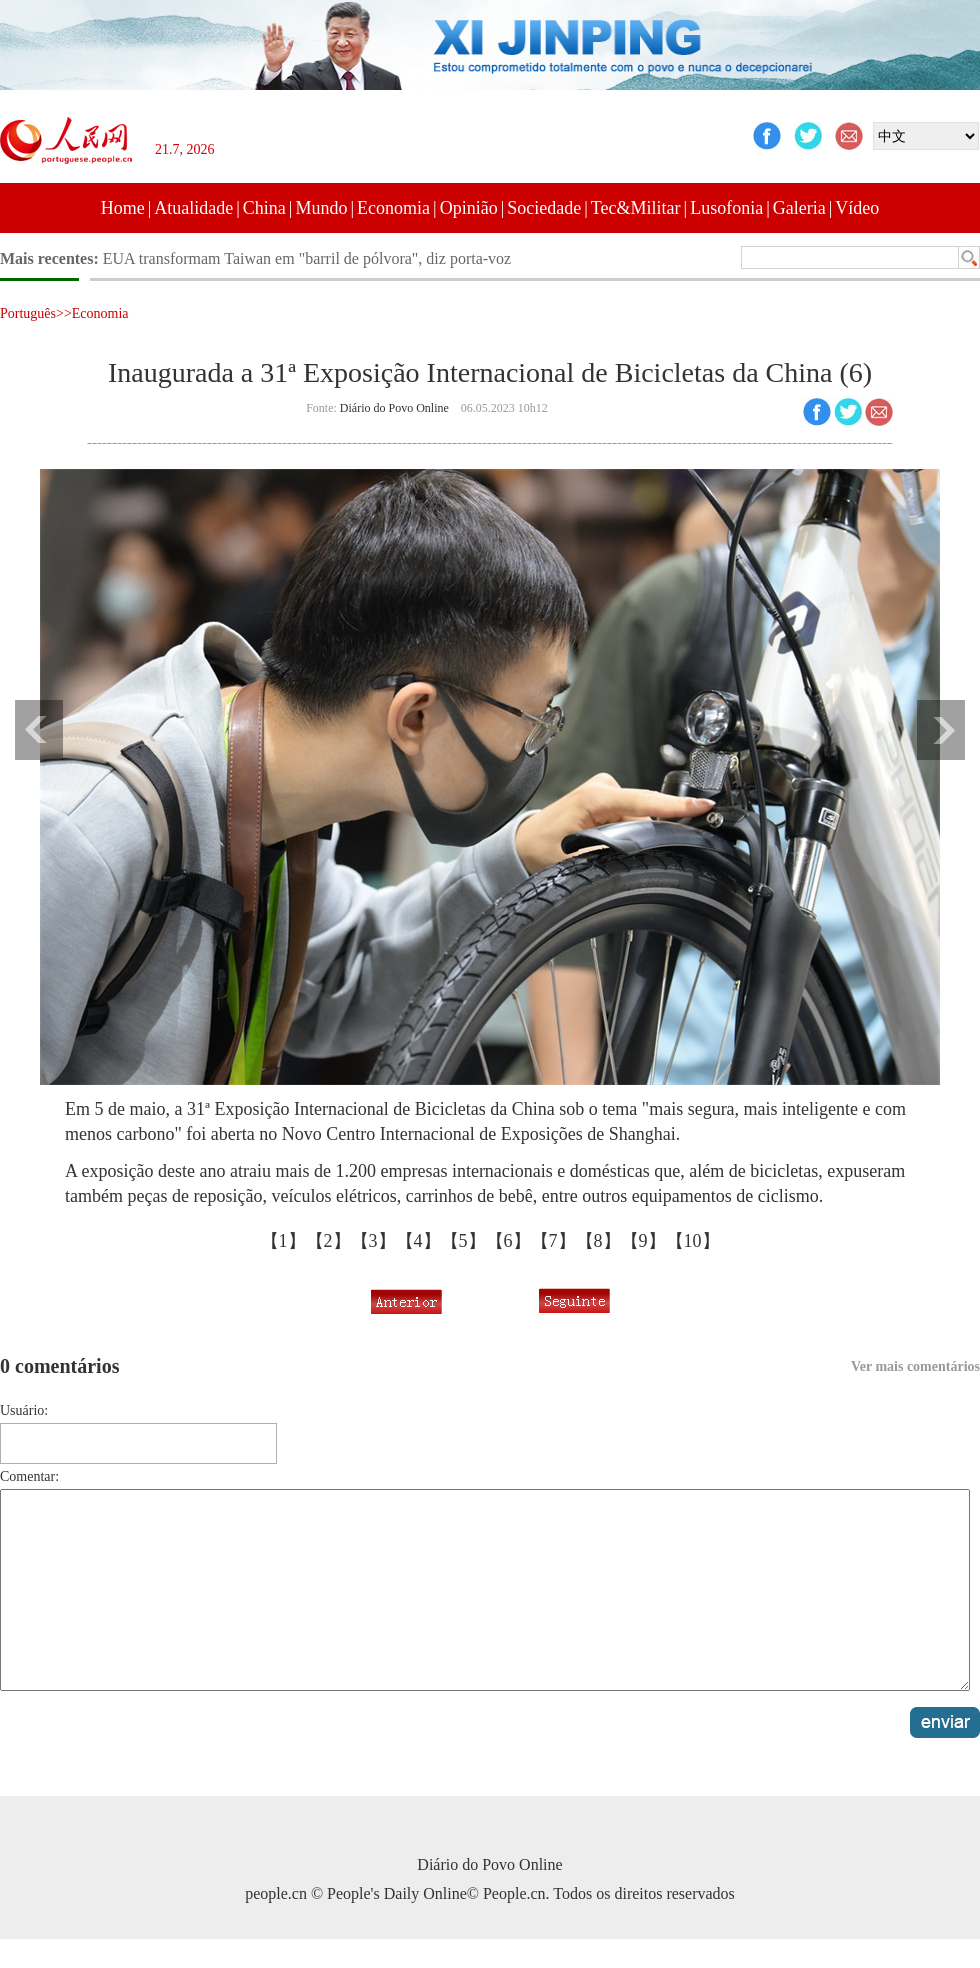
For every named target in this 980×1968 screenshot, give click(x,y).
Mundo (321, 208)
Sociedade (544, 208)
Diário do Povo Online (394, 408)
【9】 (643, 1241)
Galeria (799, 208)
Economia (393, 208)
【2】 (328, 1241)
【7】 (553, 1241)
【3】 (373, 1241)
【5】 (463, 1241)
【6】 (508, 1241)
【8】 (598, 1241)
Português (28, 313)
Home (123, 208)
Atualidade (193, 208)
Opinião (469, 208)
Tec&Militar (636, 208)
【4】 (418, 1241)
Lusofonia (726, 208)
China (264, 208)
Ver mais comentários (915, 1366)
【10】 (693, 1241)
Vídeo (857, 208)
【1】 (283, 1241)
